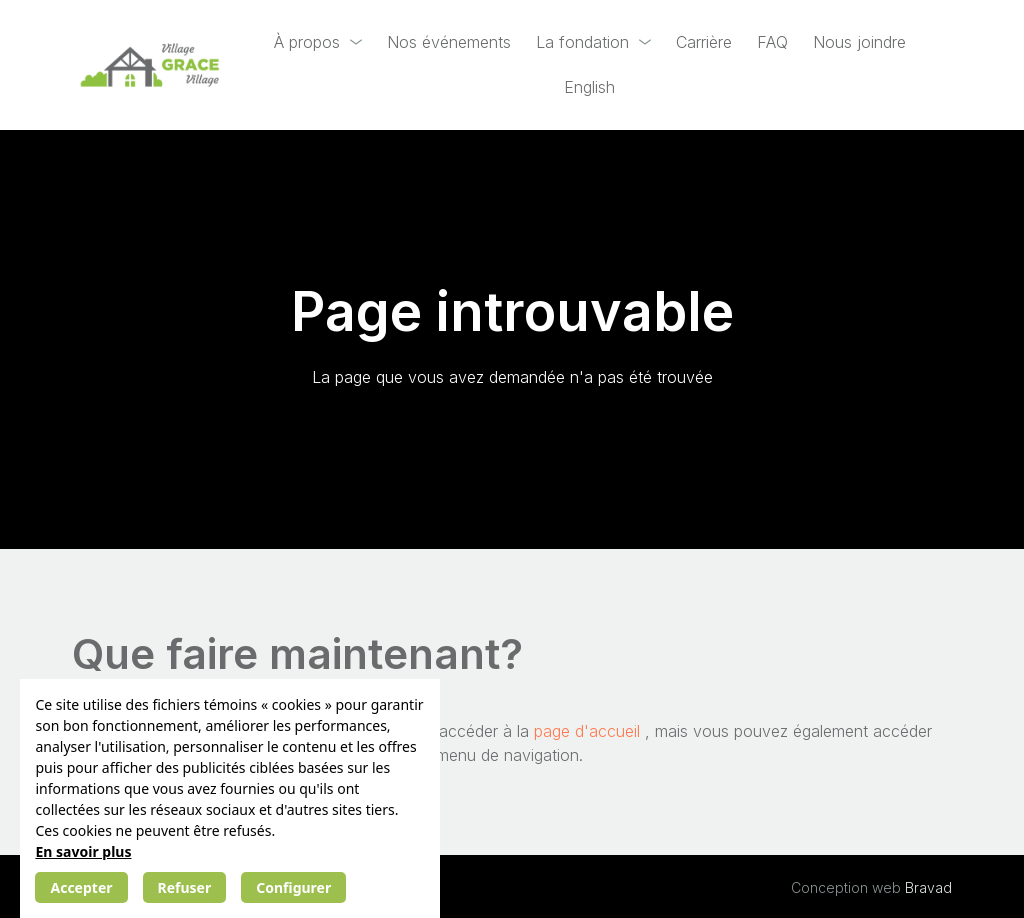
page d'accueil (589, 731)
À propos (307, 42)
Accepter (81, 887)
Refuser (185, 887)
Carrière (704, 42)
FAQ (772, 42)
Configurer (293, 887)
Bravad (928, 887)
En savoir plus (83, 851)
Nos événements (449, 42)
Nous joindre (859, 42)
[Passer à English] (589, 87)
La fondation (582, 42)
